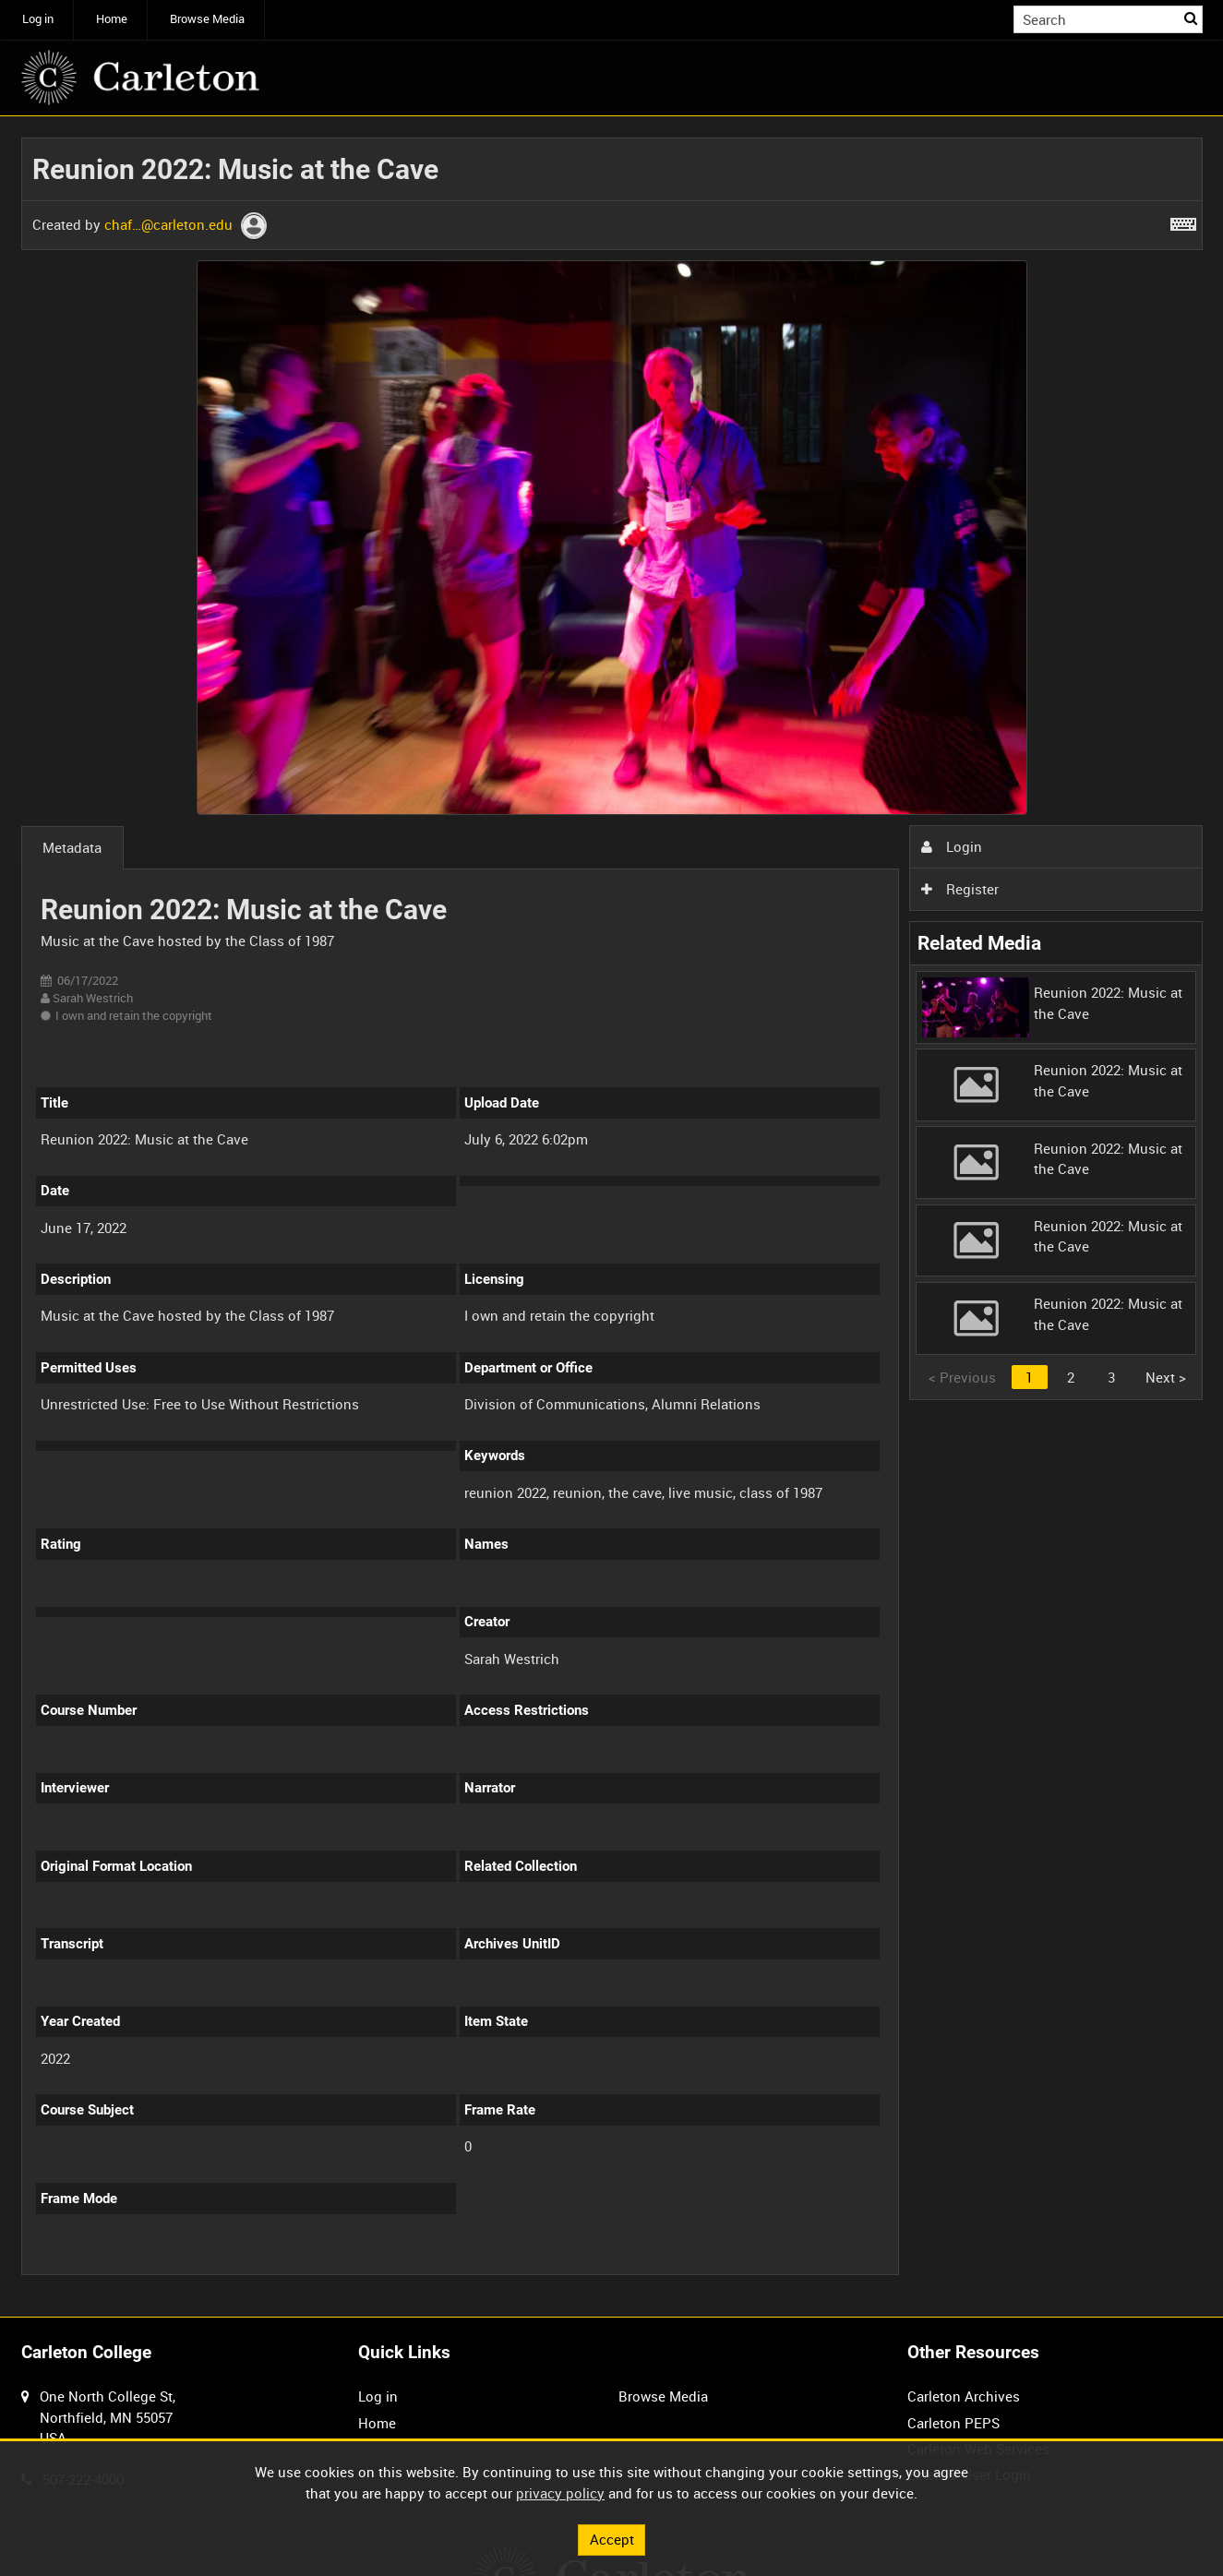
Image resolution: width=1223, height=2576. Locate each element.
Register (960, 889)
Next (1165, 1377)
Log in (38, 19)
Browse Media (207, 19)
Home (111, 19)
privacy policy (560, 2493)
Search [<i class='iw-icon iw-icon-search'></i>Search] (1191, 18)
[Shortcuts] (1183, 220)
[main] (612, 1217)
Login (951, 846)
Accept (612, 2539)
